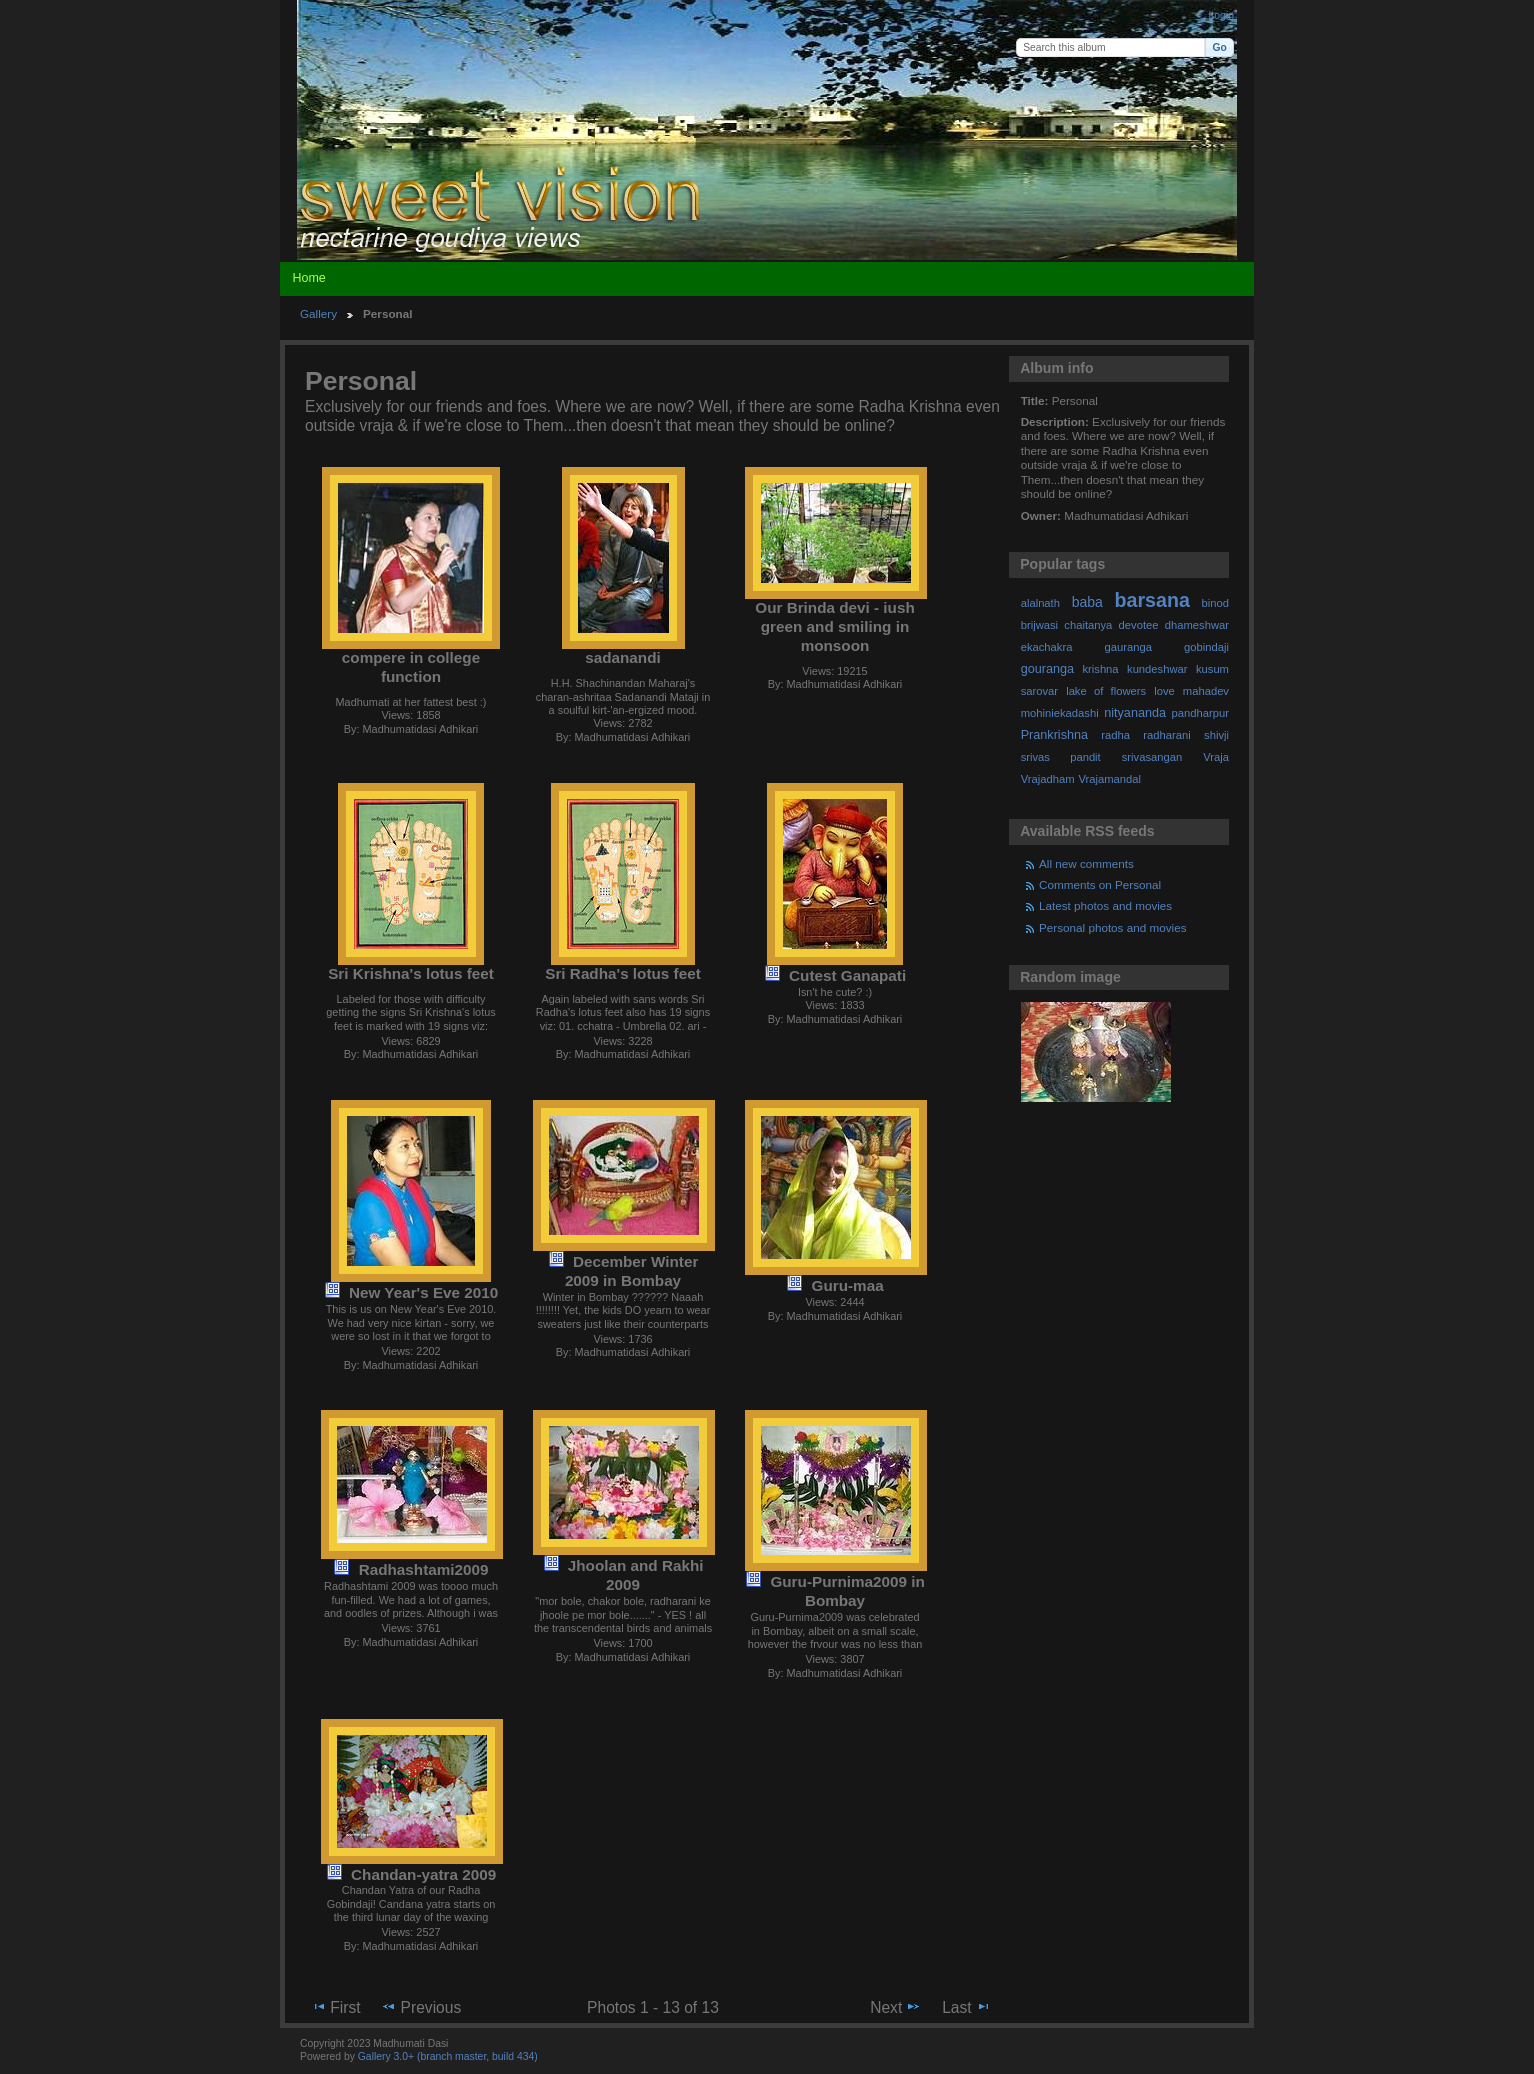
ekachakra (1047, 647)
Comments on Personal (1100, 884)
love (1164, 691)
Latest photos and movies (1105, 905)
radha (1115, 735)
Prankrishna (1054, 735)
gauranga (1128, 647)
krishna (1100, 669)
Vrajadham (1048, 779)
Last (966, 2007)
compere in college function (411, 667)
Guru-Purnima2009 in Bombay (847, 1591)
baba (1087, 602)
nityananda (1135, 713)
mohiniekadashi (1060, 713)
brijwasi (1039, 625)
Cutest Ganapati (847, 975)
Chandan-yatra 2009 (423, 1874)
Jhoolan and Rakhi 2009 (636, 1575)
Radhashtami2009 (424, 1569)
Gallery (318, 313)
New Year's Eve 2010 (423, 1292)
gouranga (1047, 669)
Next (895, 2007)
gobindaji (1206, 647)
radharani (1166, 735)
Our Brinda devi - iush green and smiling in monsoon (834, 626)
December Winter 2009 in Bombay (631, 1271)
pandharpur (1200, 713)
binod (1215, 603)
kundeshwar (1157, 669)
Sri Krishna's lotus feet (411, 973)
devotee (1139, 625)
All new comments (1086, 863)
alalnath (1040, 603)
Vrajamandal (1109, 779)
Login (1221, 15)
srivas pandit (1061, 757)
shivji (1216, 735)
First (335, 2007)
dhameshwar (1197, 625)
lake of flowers (1106, 691)
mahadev (1206, 691)
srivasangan (1152, 757)
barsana (1152, 600)
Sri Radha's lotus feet (622, 973)
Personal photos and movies (1112, 927)
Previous (421, 2007)
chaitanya (1088, 625)
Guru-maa (848, 1285)
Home (308, 278)
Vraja (1216, 757)
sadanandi (623, 657)
